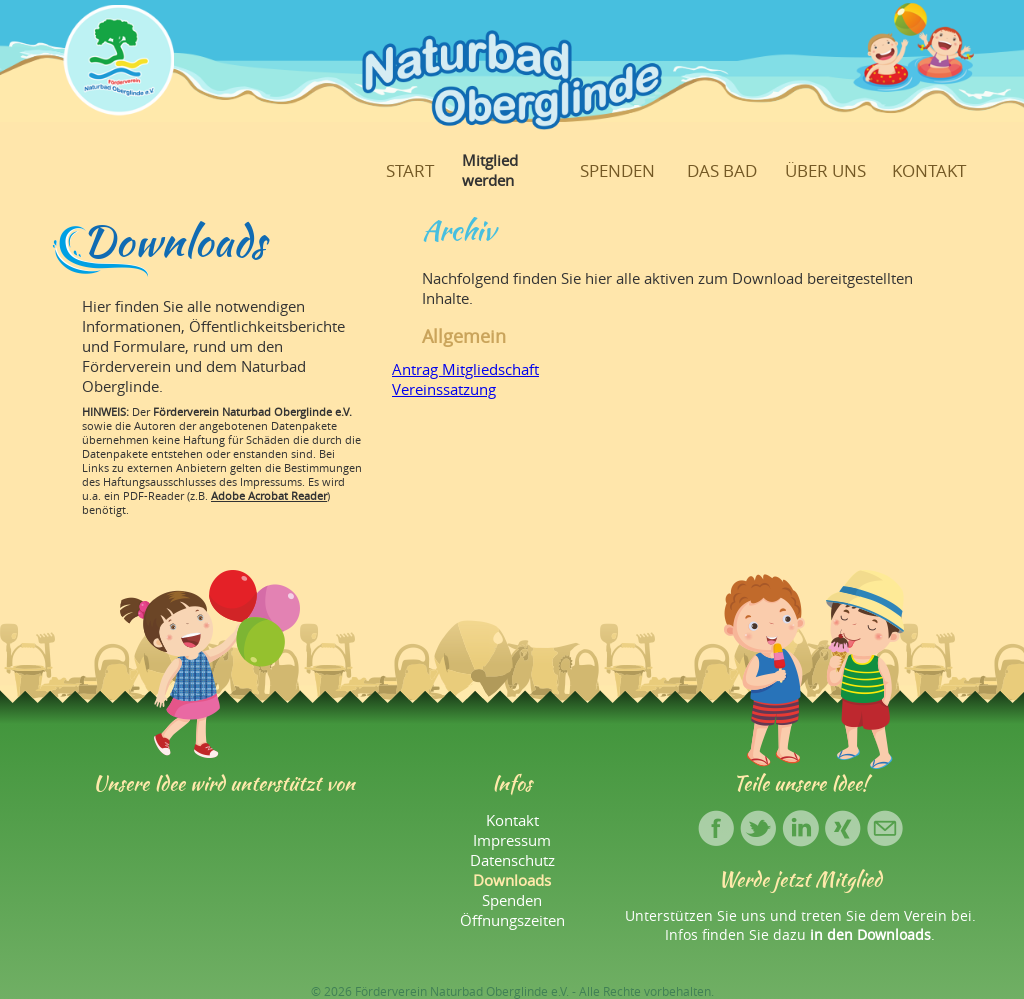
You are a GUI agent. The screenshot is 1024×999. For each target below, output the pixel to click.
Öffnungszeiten (512, 920)
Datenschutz (512, 860)
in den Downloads (870, 934)
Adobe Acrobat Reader (269, 496)
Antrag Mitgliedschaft (465, 369)
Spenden (617, 171)
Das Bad (722, 171)
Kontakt (929, 171)
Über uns (825, 171)
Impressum (512, 840)
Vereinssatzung (444, 389)
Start (410, 171)
